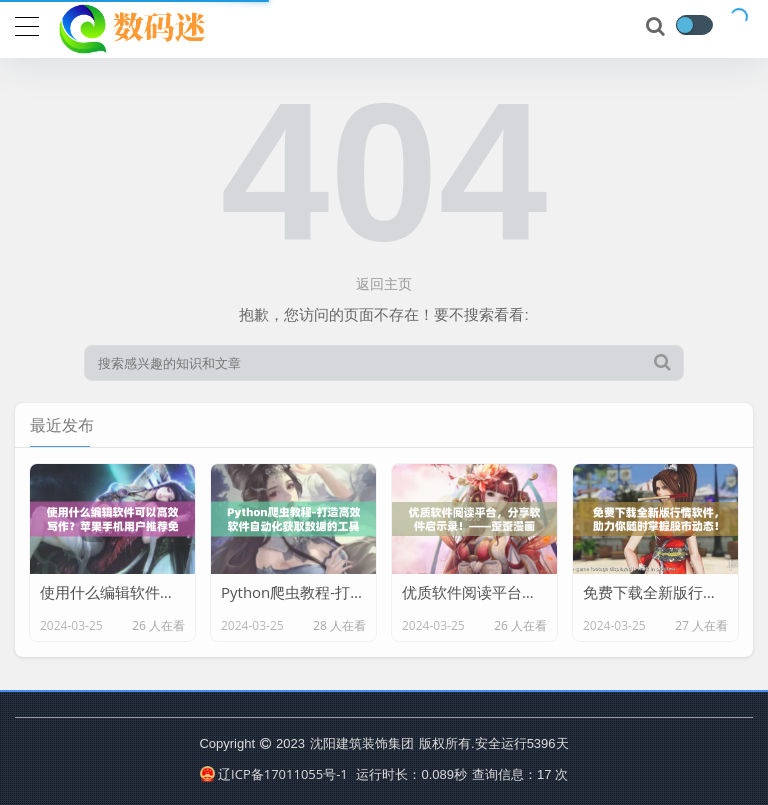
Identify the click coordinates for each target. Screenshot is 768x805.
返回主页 (384, 283)
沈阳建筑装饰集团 (362, 743)
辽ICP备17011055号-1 (274, 774)
